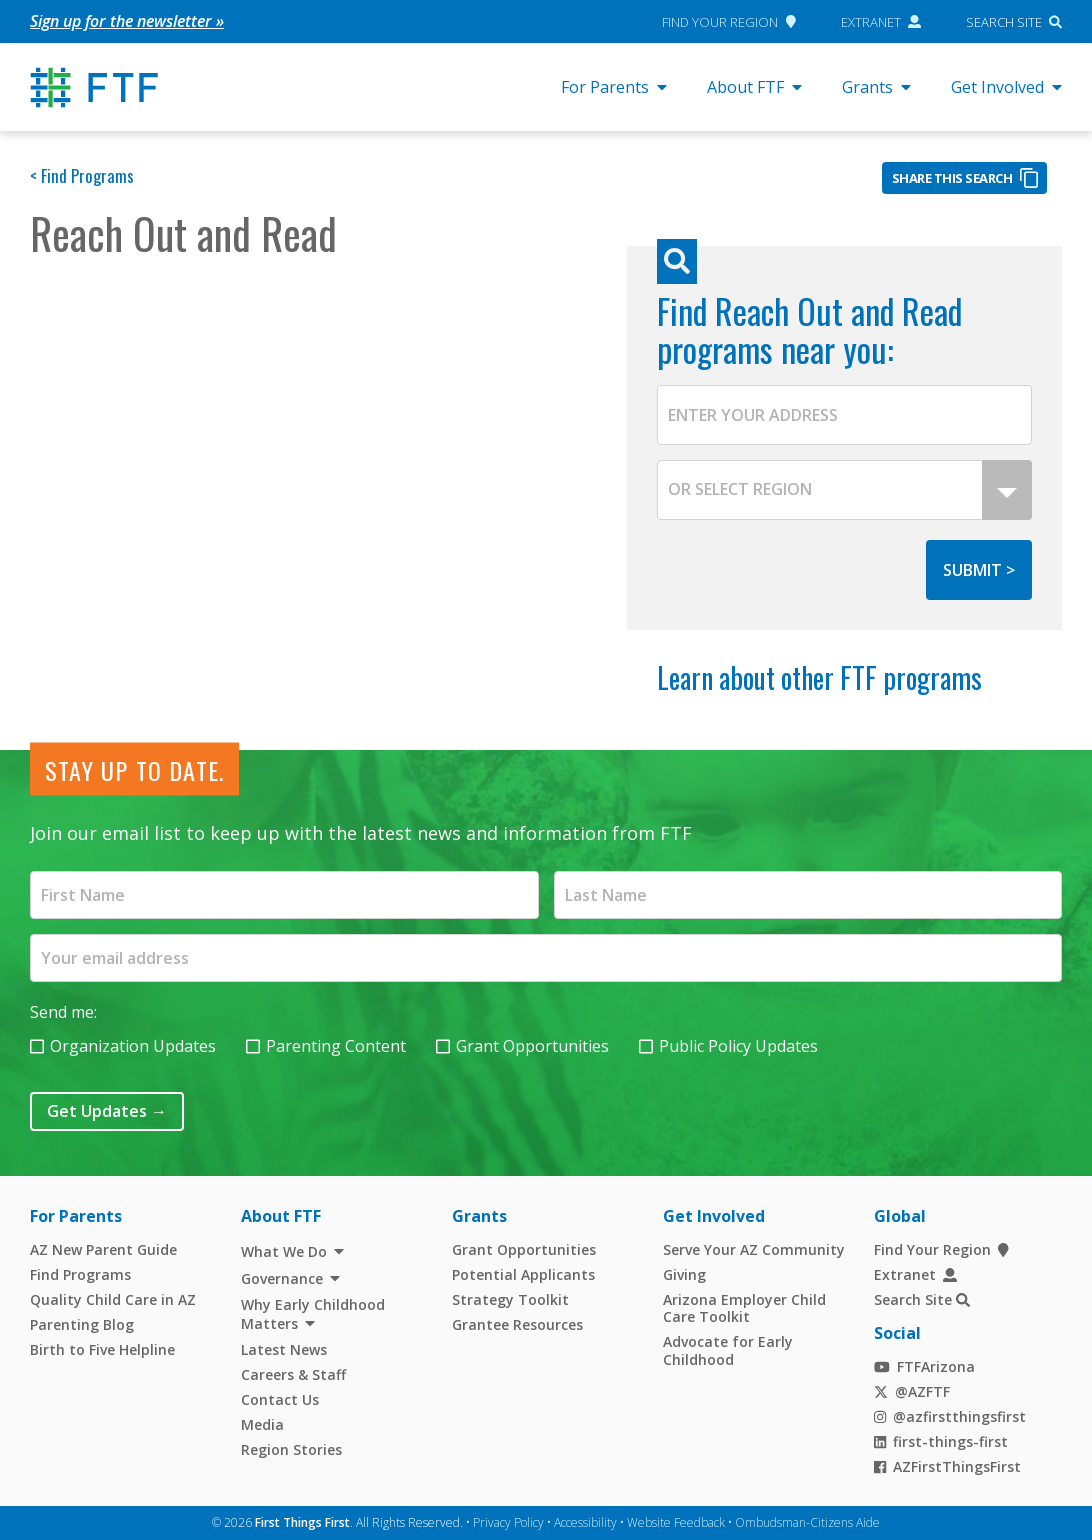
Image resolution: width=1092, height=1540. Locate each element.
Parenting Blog (82, 1323)
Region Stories (291, 1448)
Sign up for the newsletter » (127, 21)
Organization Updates (133, 1045)
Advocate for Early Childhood (728, 1349)
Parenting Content (336, 1045)
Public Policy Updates (738, 1045)
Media (262, 1423)
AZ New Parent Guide (103, 1248)
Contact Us (280, 1398)
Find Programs (80, 1273)
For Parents (614, 87)
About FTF (754, 87)
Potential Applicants (523, 1273)
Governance (282, 1277)
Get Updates (107, 1110)
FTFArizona (924, 1365)
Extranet (881, 21)
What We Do (284, 1250)
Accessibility (585, 1521)
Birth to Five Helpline (102, 1348)
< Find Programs (82, 175)
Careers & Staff (293, 1373)
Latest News (284, 1348)
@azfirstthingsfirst (950, 1415)
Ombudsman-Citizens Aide (807, 1521)
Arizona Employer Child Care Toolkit (744, 1307)
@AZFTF (912, 1390)
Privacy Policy (508, 1521)
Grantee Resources (517, 1323)
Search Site (1004, 21)
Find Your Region (728, 21)
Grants (876, 87)
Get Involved (1006, 87)
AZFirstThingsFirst (948, 1465)
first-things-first (941, 1440)
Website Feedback (676, 1521)
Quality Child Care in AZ (113, 1298)
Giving (684, 1273)
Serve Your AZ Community (754, 1248)
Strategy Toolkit (510, 1298)
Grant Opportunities (532, 1045)
